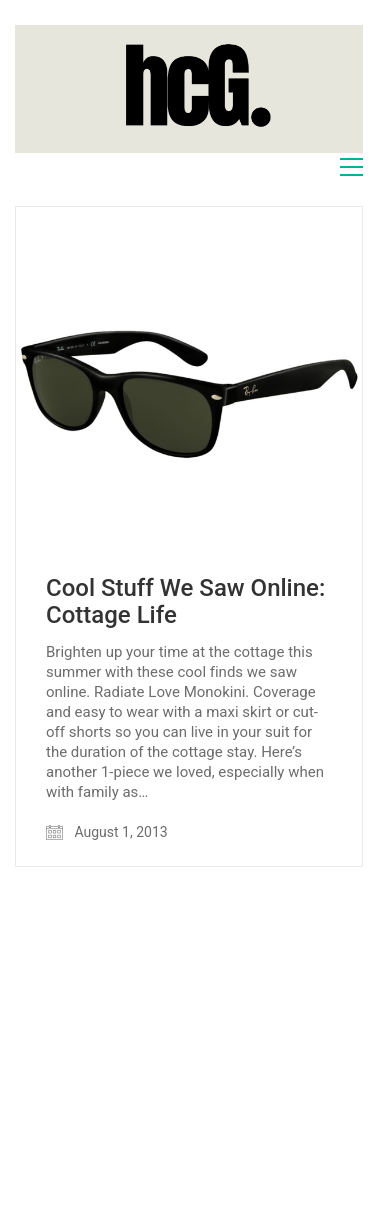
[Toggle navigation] (351, 167)
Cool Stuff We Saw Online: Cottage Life (185, 601)
